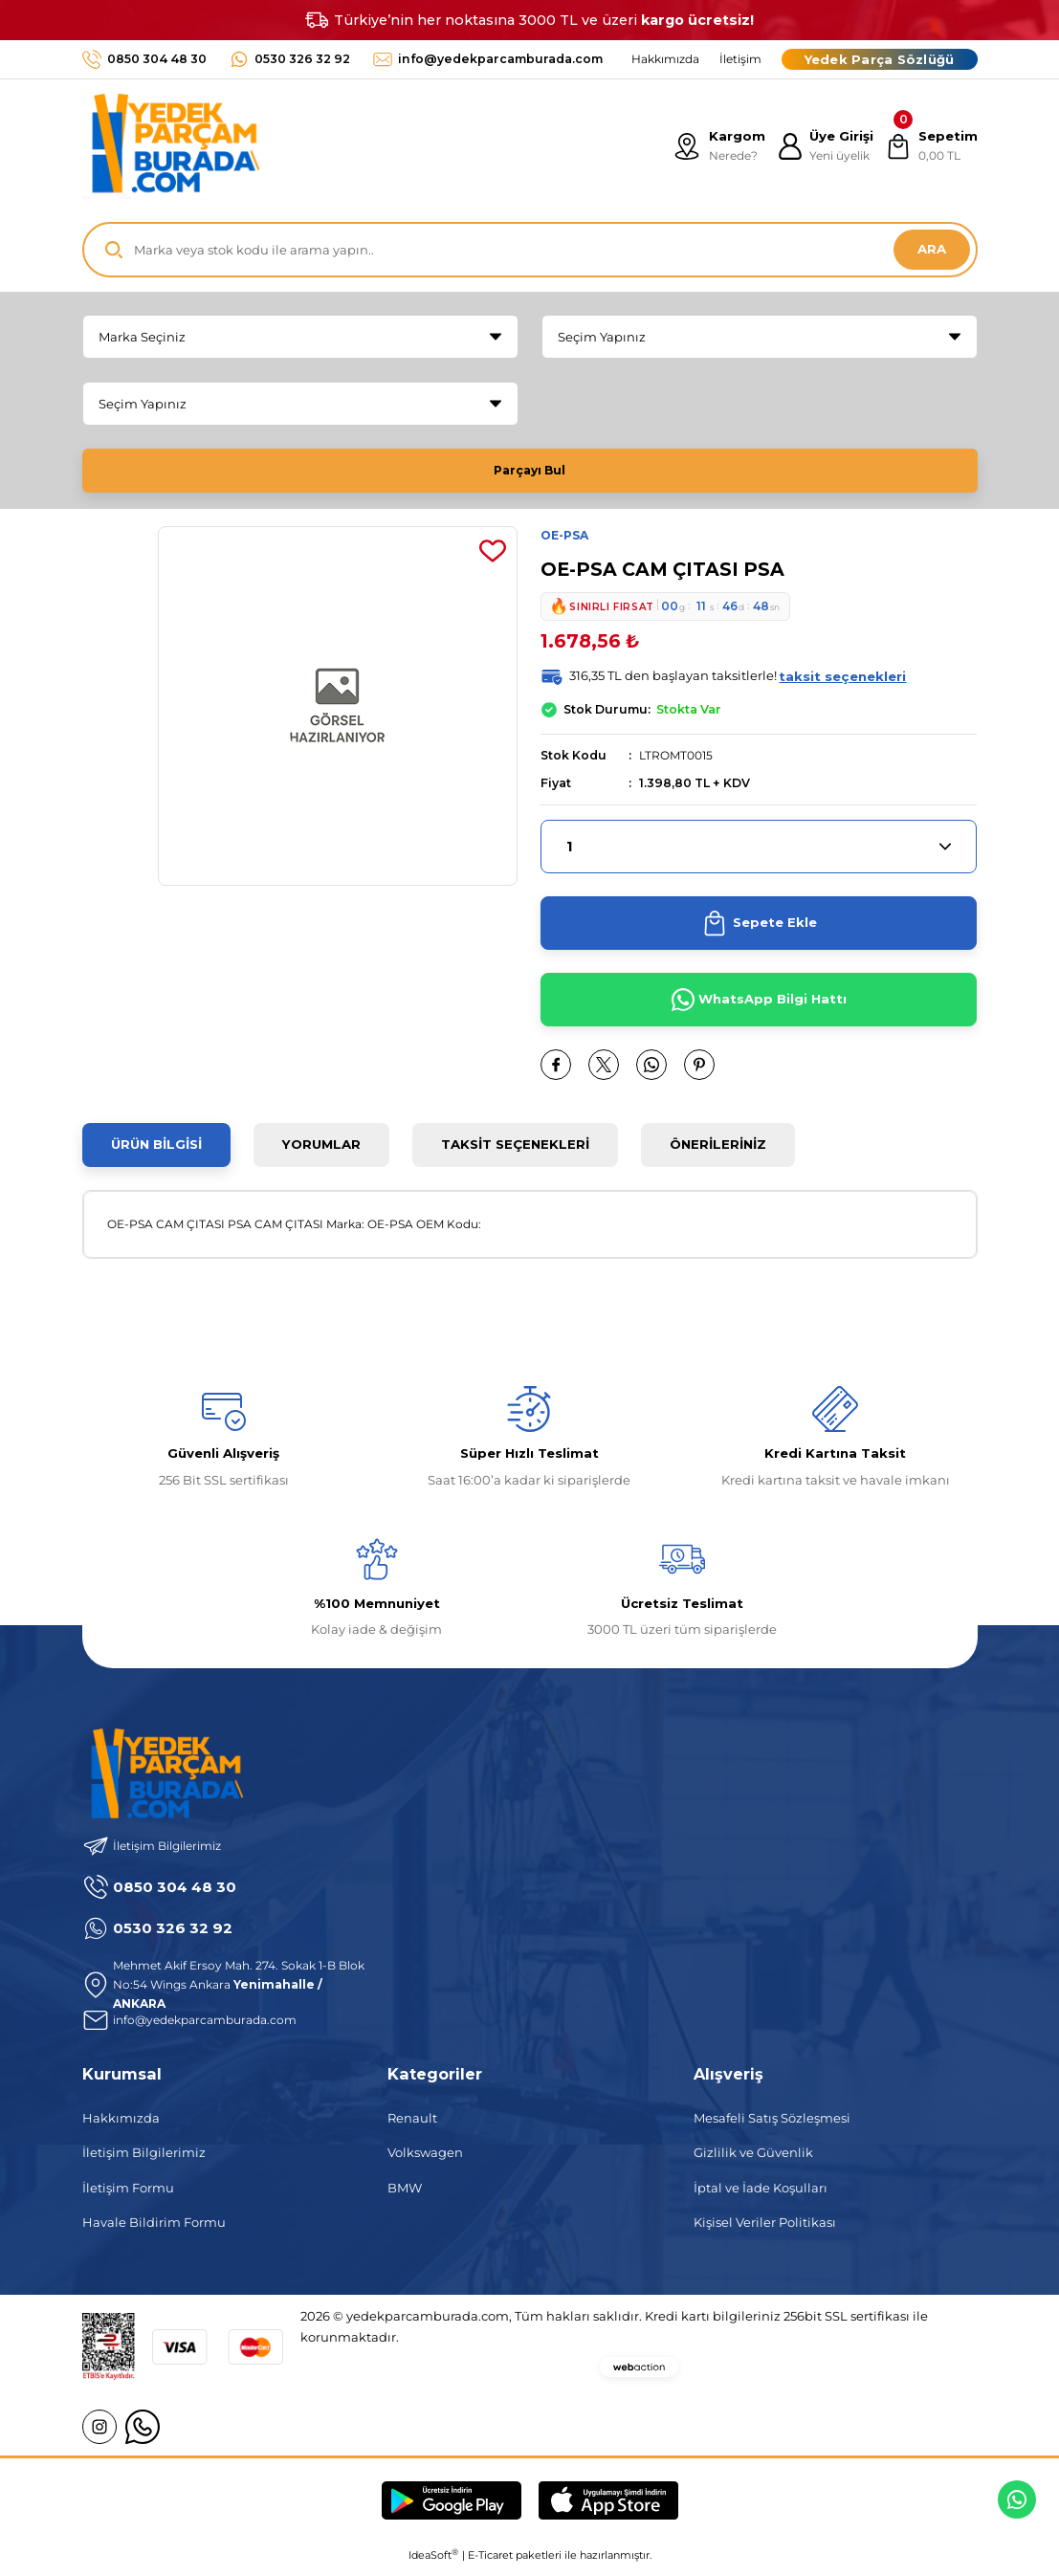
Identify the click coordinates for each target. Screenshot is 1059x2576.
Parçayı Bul (530, 469)
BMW (404, 2195)
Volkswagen (425, 2160)
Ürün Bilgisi (156, 1151)
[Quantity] (759, 854)
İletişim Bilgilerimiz (144, 2160)
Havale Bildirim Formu (154, 2229)
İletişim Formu (128, 2195)
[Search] (530, 249)
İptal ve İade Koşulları (760, 2195)
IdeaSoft (433, 2562)
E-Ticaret (490, 2562)
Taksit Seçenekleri (515, 1151)
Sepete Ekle (759, 930)
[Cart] (930, 146)
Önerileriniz (718, 1151)
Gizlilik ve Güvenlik (753, 2160)
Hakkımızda (121, 2125)
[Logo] (171, 146)
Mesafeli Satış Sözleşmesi (772, 2125)
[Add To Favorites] (492, 557)
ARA (931, 248)
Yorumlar (321, 1151)
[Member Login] (821, 146)
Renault (412, 2125)
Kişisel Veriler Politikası (765, 2229)
